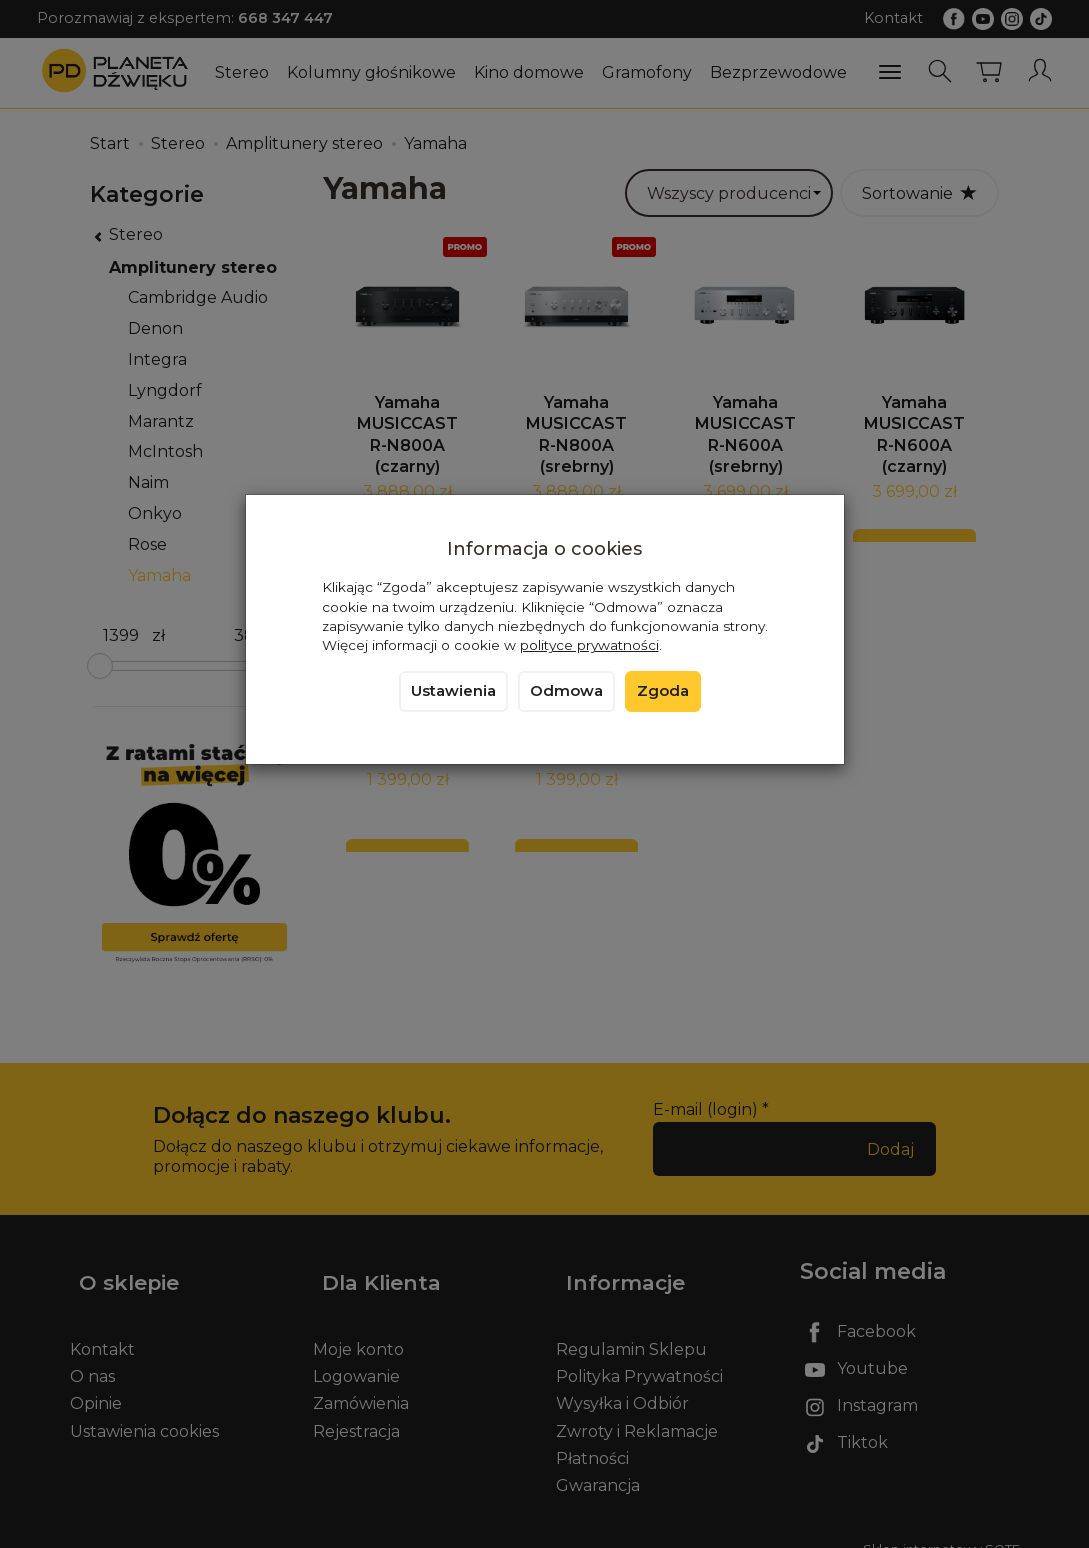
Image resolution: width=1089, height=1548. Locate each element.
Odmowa (566, 691)
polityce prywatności (589, 645)
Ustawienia (453, 691)
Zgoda (663, 691)
